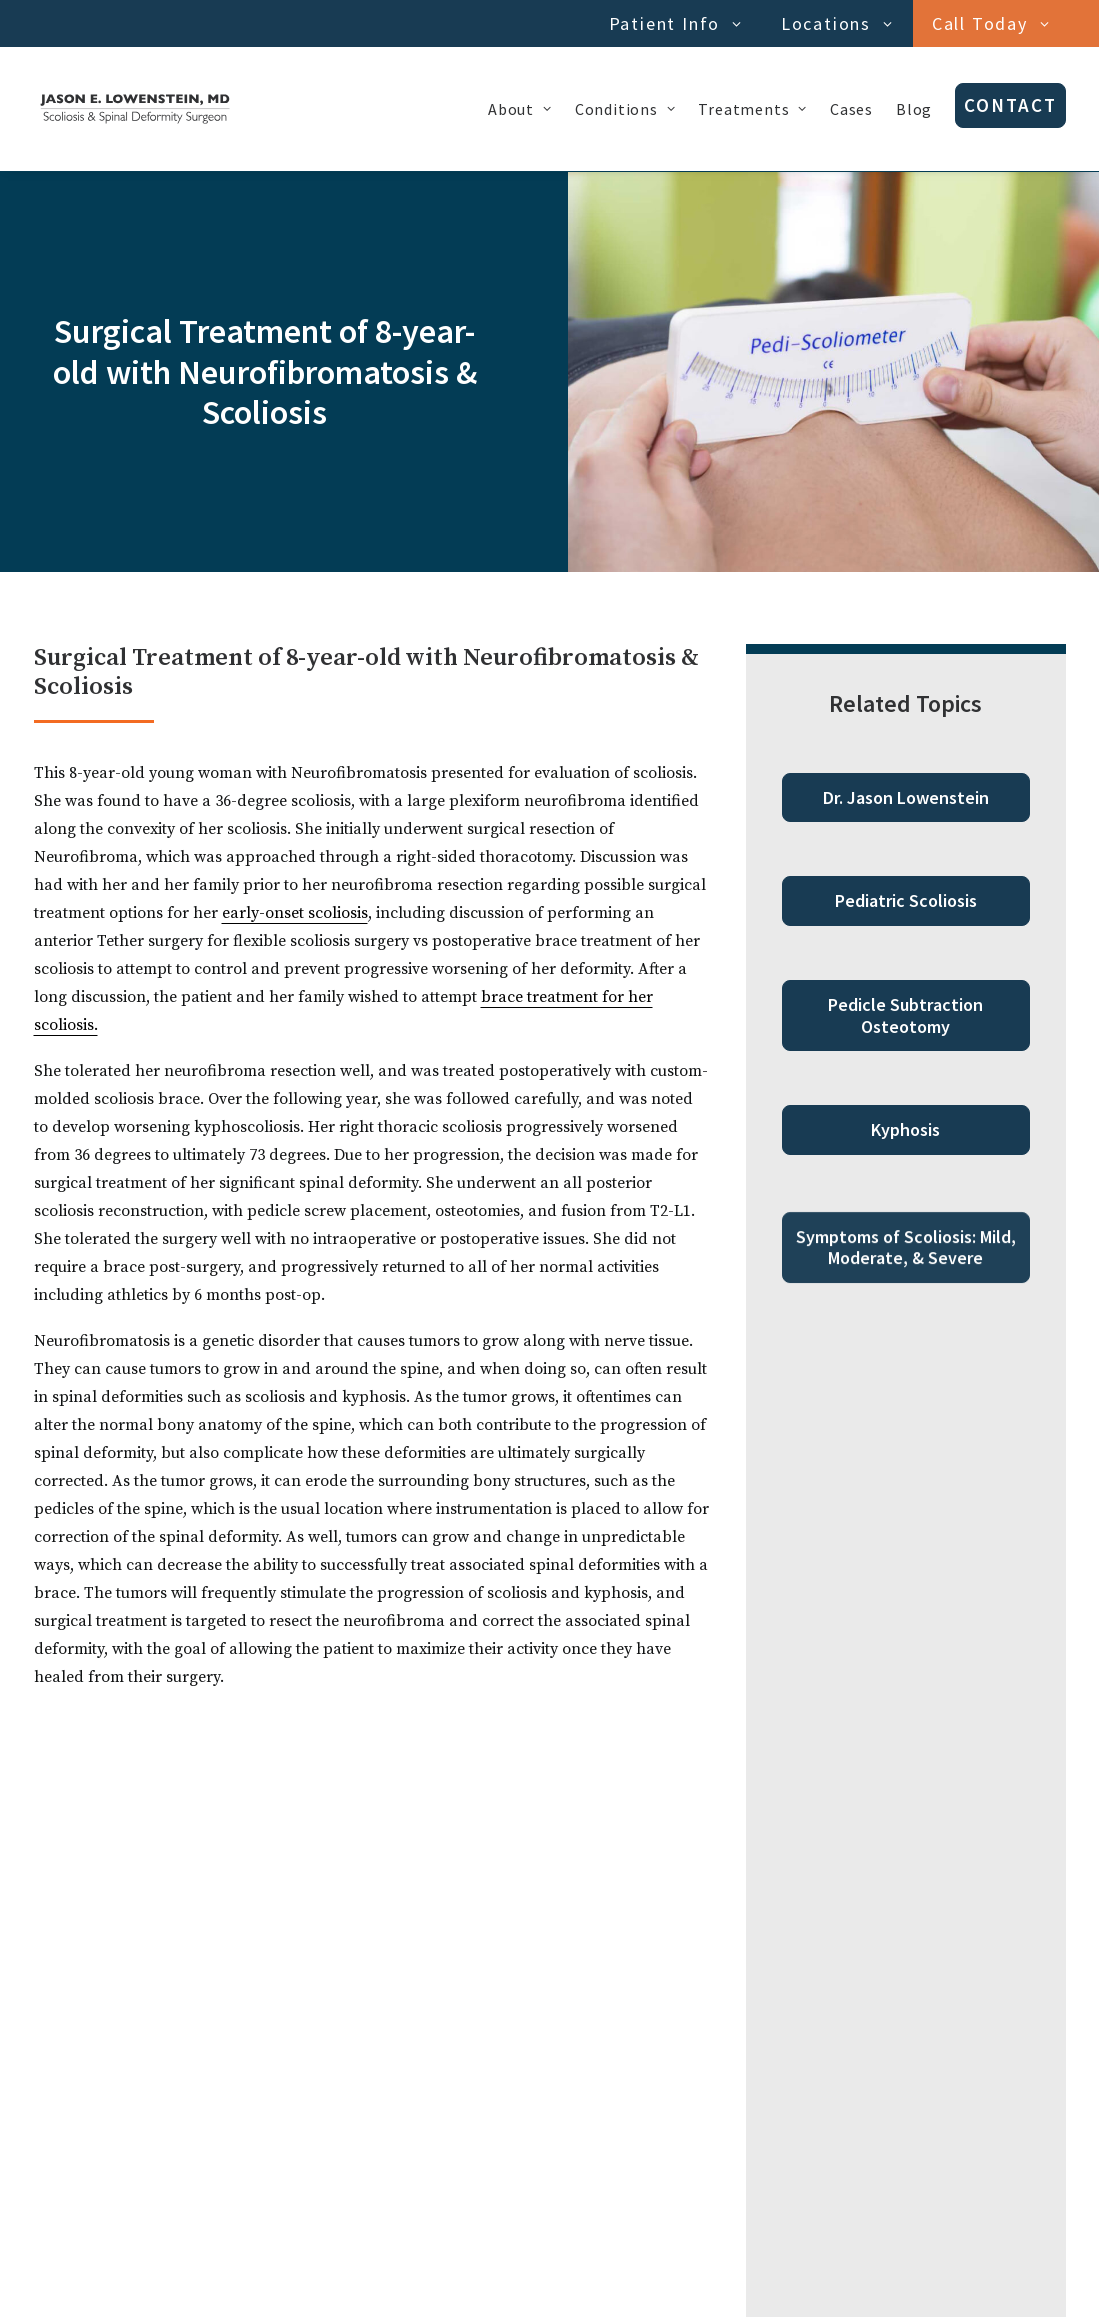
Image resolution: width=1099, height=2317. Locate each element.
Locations (837, 23)
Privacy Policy (76, 2279)
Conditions (625, 109)
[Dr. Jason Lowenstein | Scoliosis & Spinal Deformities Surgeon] (135, 109)
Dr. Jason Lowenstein (906, 797)
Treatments (752, 109)
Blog (914, 109)
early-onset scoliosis (295, 913)
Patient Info (675, 23)
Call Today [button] (991, 23)
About (520, 109)
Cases (851, 109)
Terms (204, 2279)
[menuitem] (679, 23)
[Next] (813, 2140)
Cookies (152, 2279)
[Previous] (287, 2140)
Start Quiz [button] (549, 1969)
